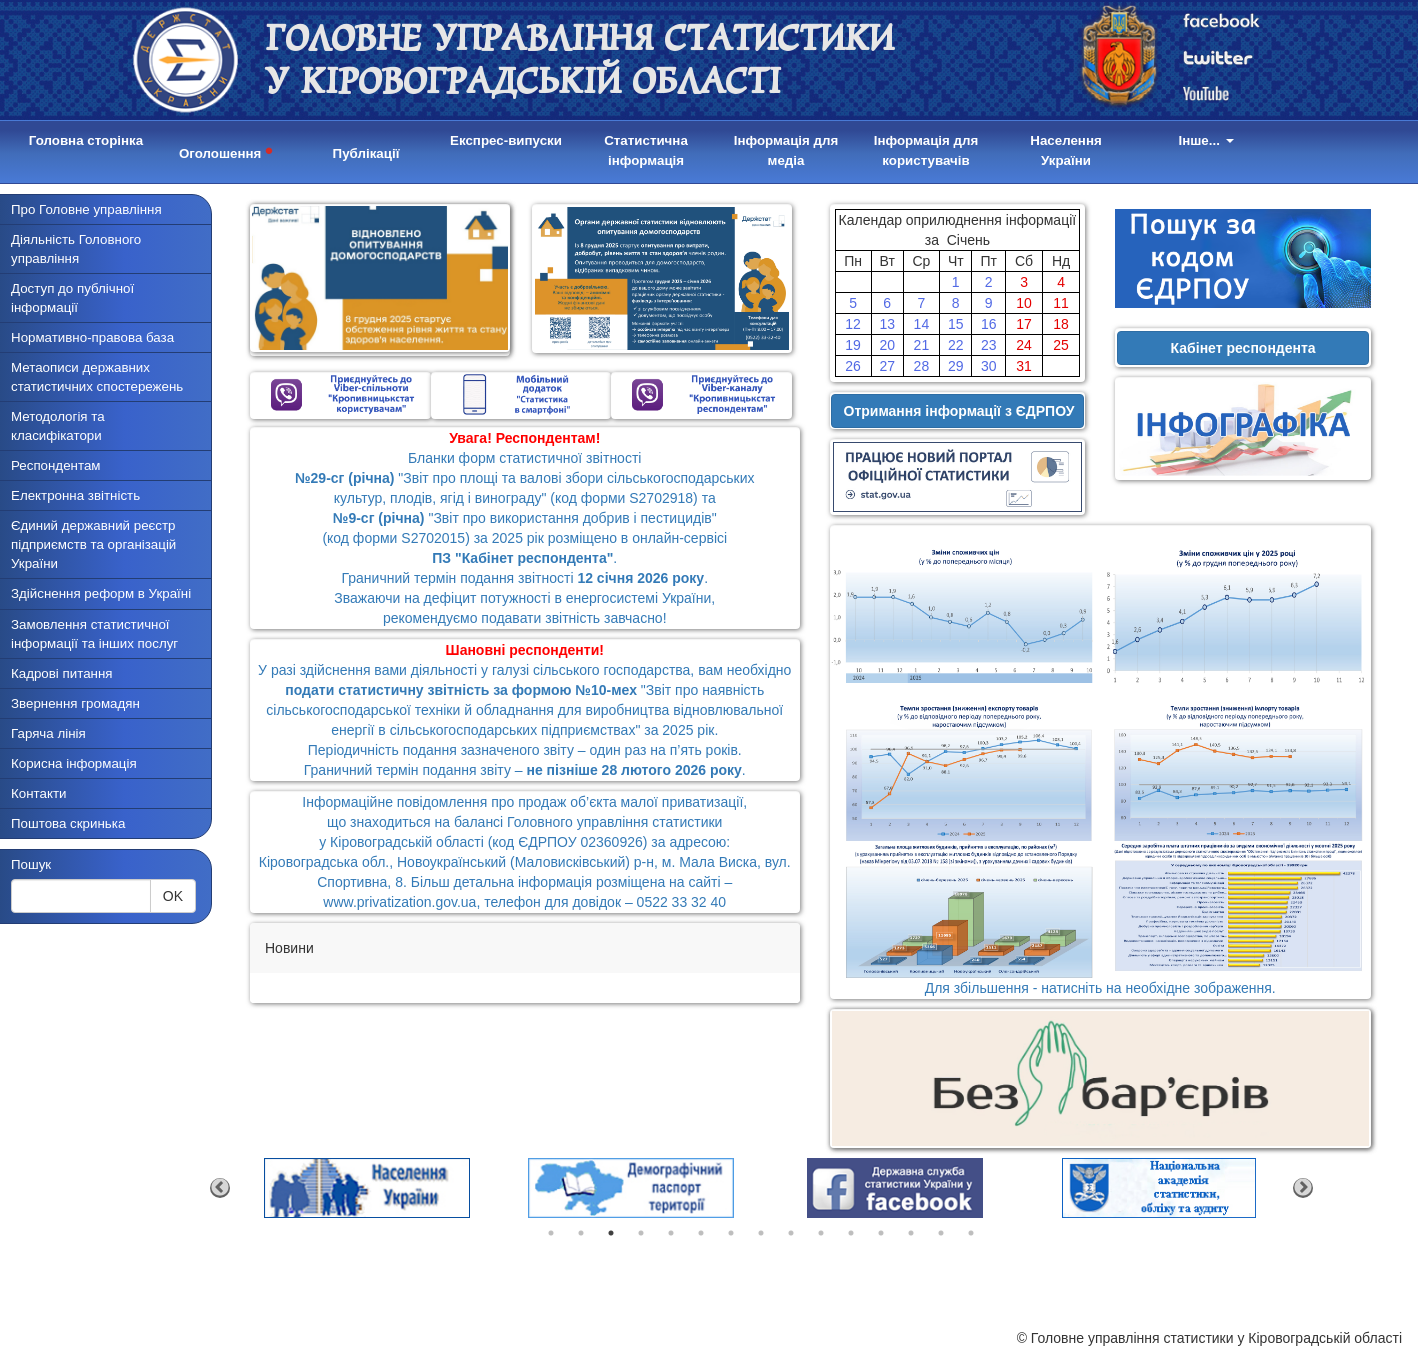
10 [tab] (821, 1233)
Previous (220, 1188)
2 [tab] (581, 1233)
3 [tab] (611, 1233)
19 (853, 345)
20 (887, 345)
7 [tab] (731, 1233)
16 (989, 324)
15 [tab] (971, 1233)
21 (922, 345)
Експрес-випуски (506, 140)
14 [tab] (941, 1233)
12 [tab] (881, 1233)
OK (173, 896)
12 (853, 324)
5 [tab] (671, 1233)
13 (887, 324)
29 (956, 366)
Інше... (1205, 140)
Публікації (366, 153)
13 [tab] (911, 1233)
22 (956, 345)
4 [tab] (641, 1233)
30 (989, 366)
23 (989, 345)
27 (887, 366)
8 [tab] (761, 1233)
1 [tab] (551, 1233)
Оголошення (226, 150)
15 (956, 324)
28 (922, 366)
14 (922, 324)
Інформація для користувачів (926, 150)
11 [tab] (851, 1233)
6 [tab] (701, 1233)
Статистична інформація (646, 150)
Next (1303, 1188)
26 (853, 366)
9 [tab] (791, 1233)
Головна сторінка (86, 140)
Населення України (1065, 150)
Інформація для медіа (786, 150)
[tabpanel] (367, 1188)
